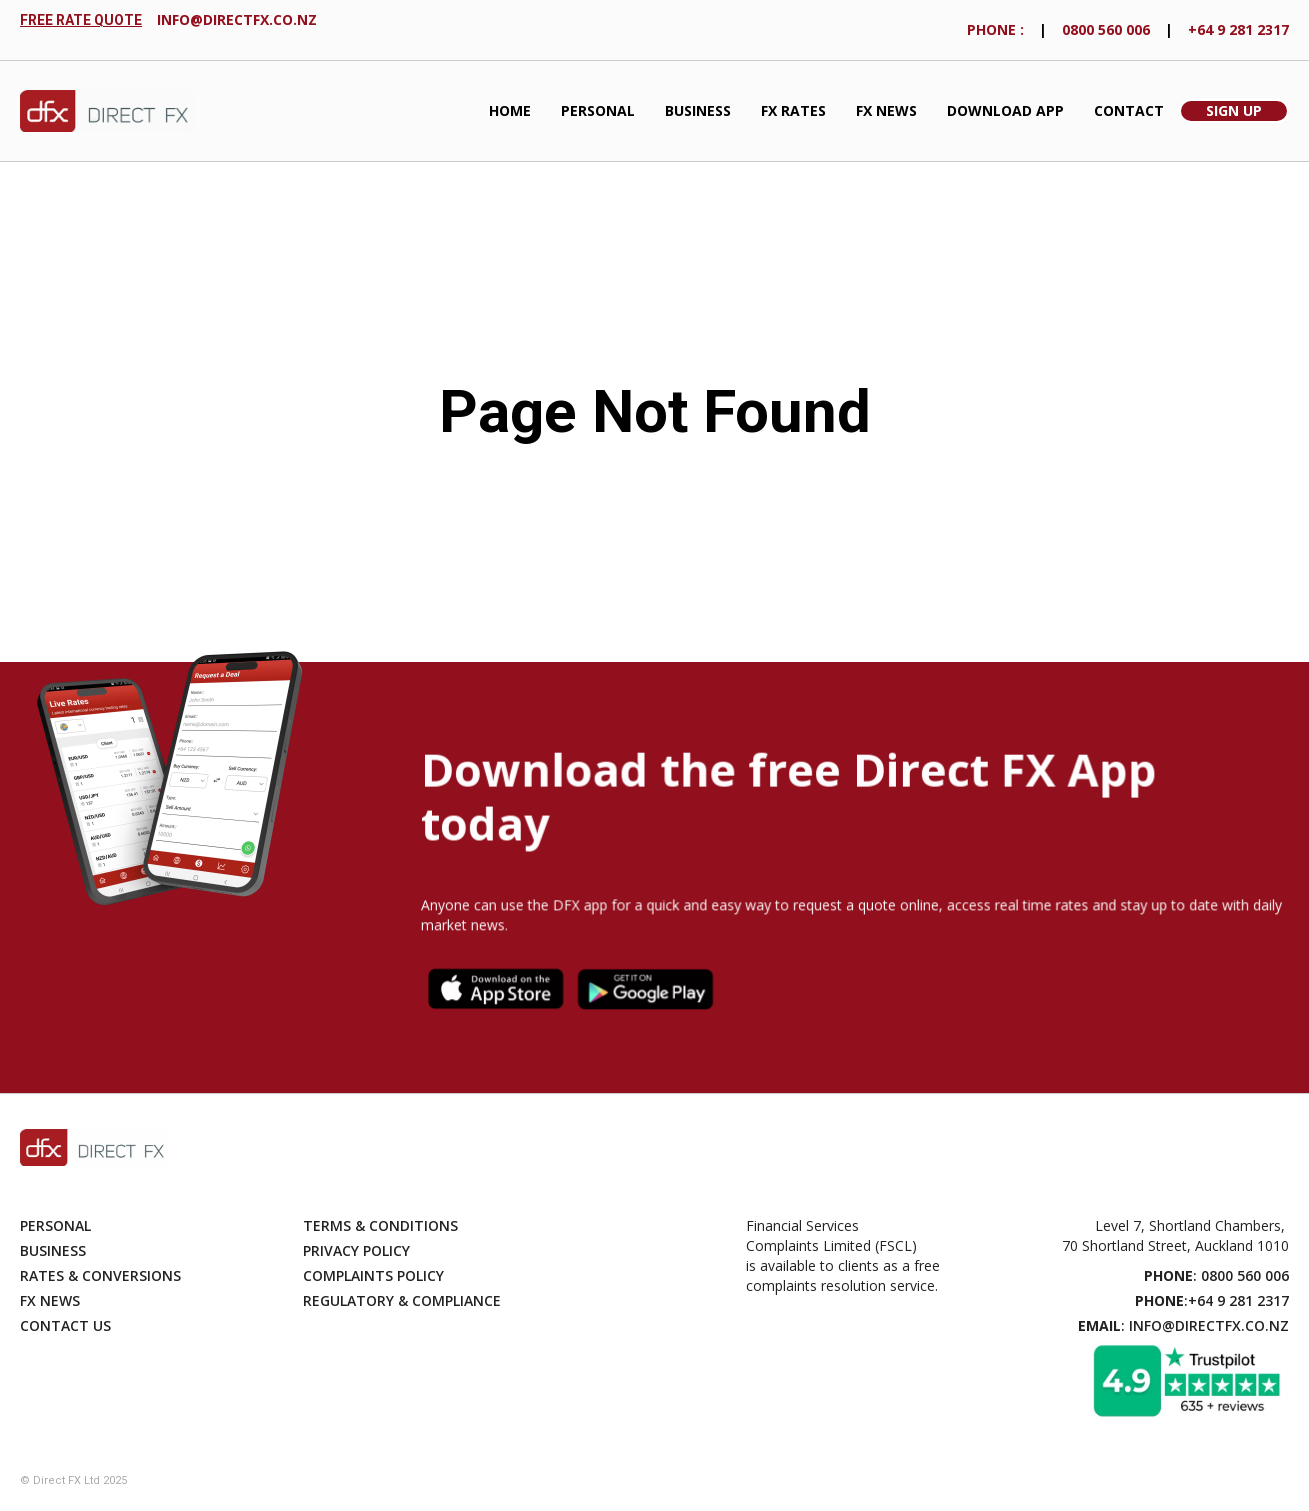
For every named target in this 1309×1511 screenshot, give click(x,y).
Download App (1005, 110)
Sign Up (1234, 110)
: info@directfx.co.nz (1183, 1325)
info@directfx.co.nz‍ (237, 19)
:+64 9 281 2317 (1212, 1300)
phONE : (995, 29)
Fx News (50, 1300)
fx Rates (793, 110)
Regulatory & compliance (402, 1300)
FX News (886, 110)
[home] (107, 111)
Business (698, 110)
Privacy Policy (356, 1250)
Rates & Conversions (100, 1275)
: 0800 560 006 (1216, 1275)
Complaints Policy (373, 1275)
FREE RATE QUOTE (81, 20)
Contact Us (65, 1325)
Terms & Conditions (380, 1225)
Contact (1129, 110)
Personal (598, 110)
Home (510, 110)
